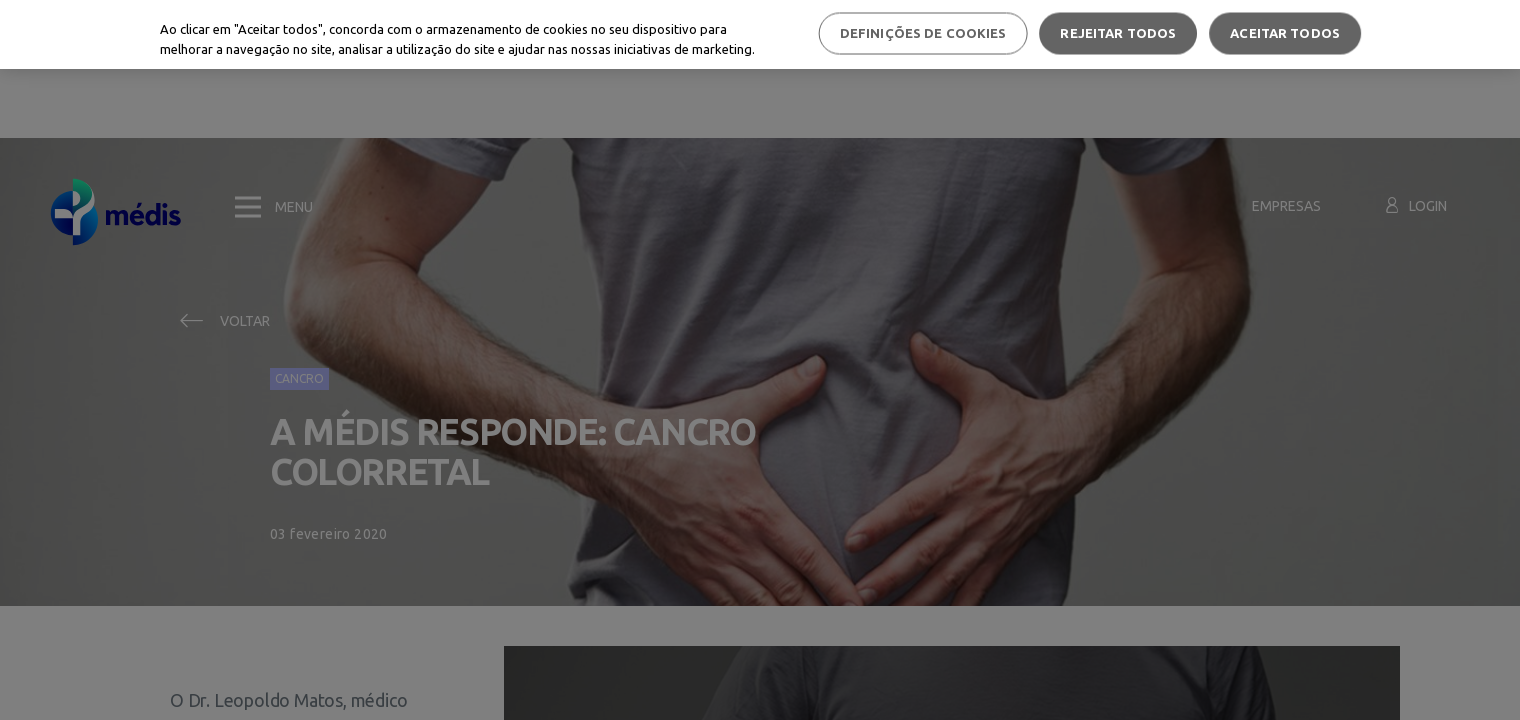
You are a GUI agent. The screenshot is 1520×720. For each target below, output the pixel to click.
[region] (760, 34)
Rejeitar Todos (1118, 33)
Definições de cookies (923, 33)
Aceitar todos (1285, 33)
